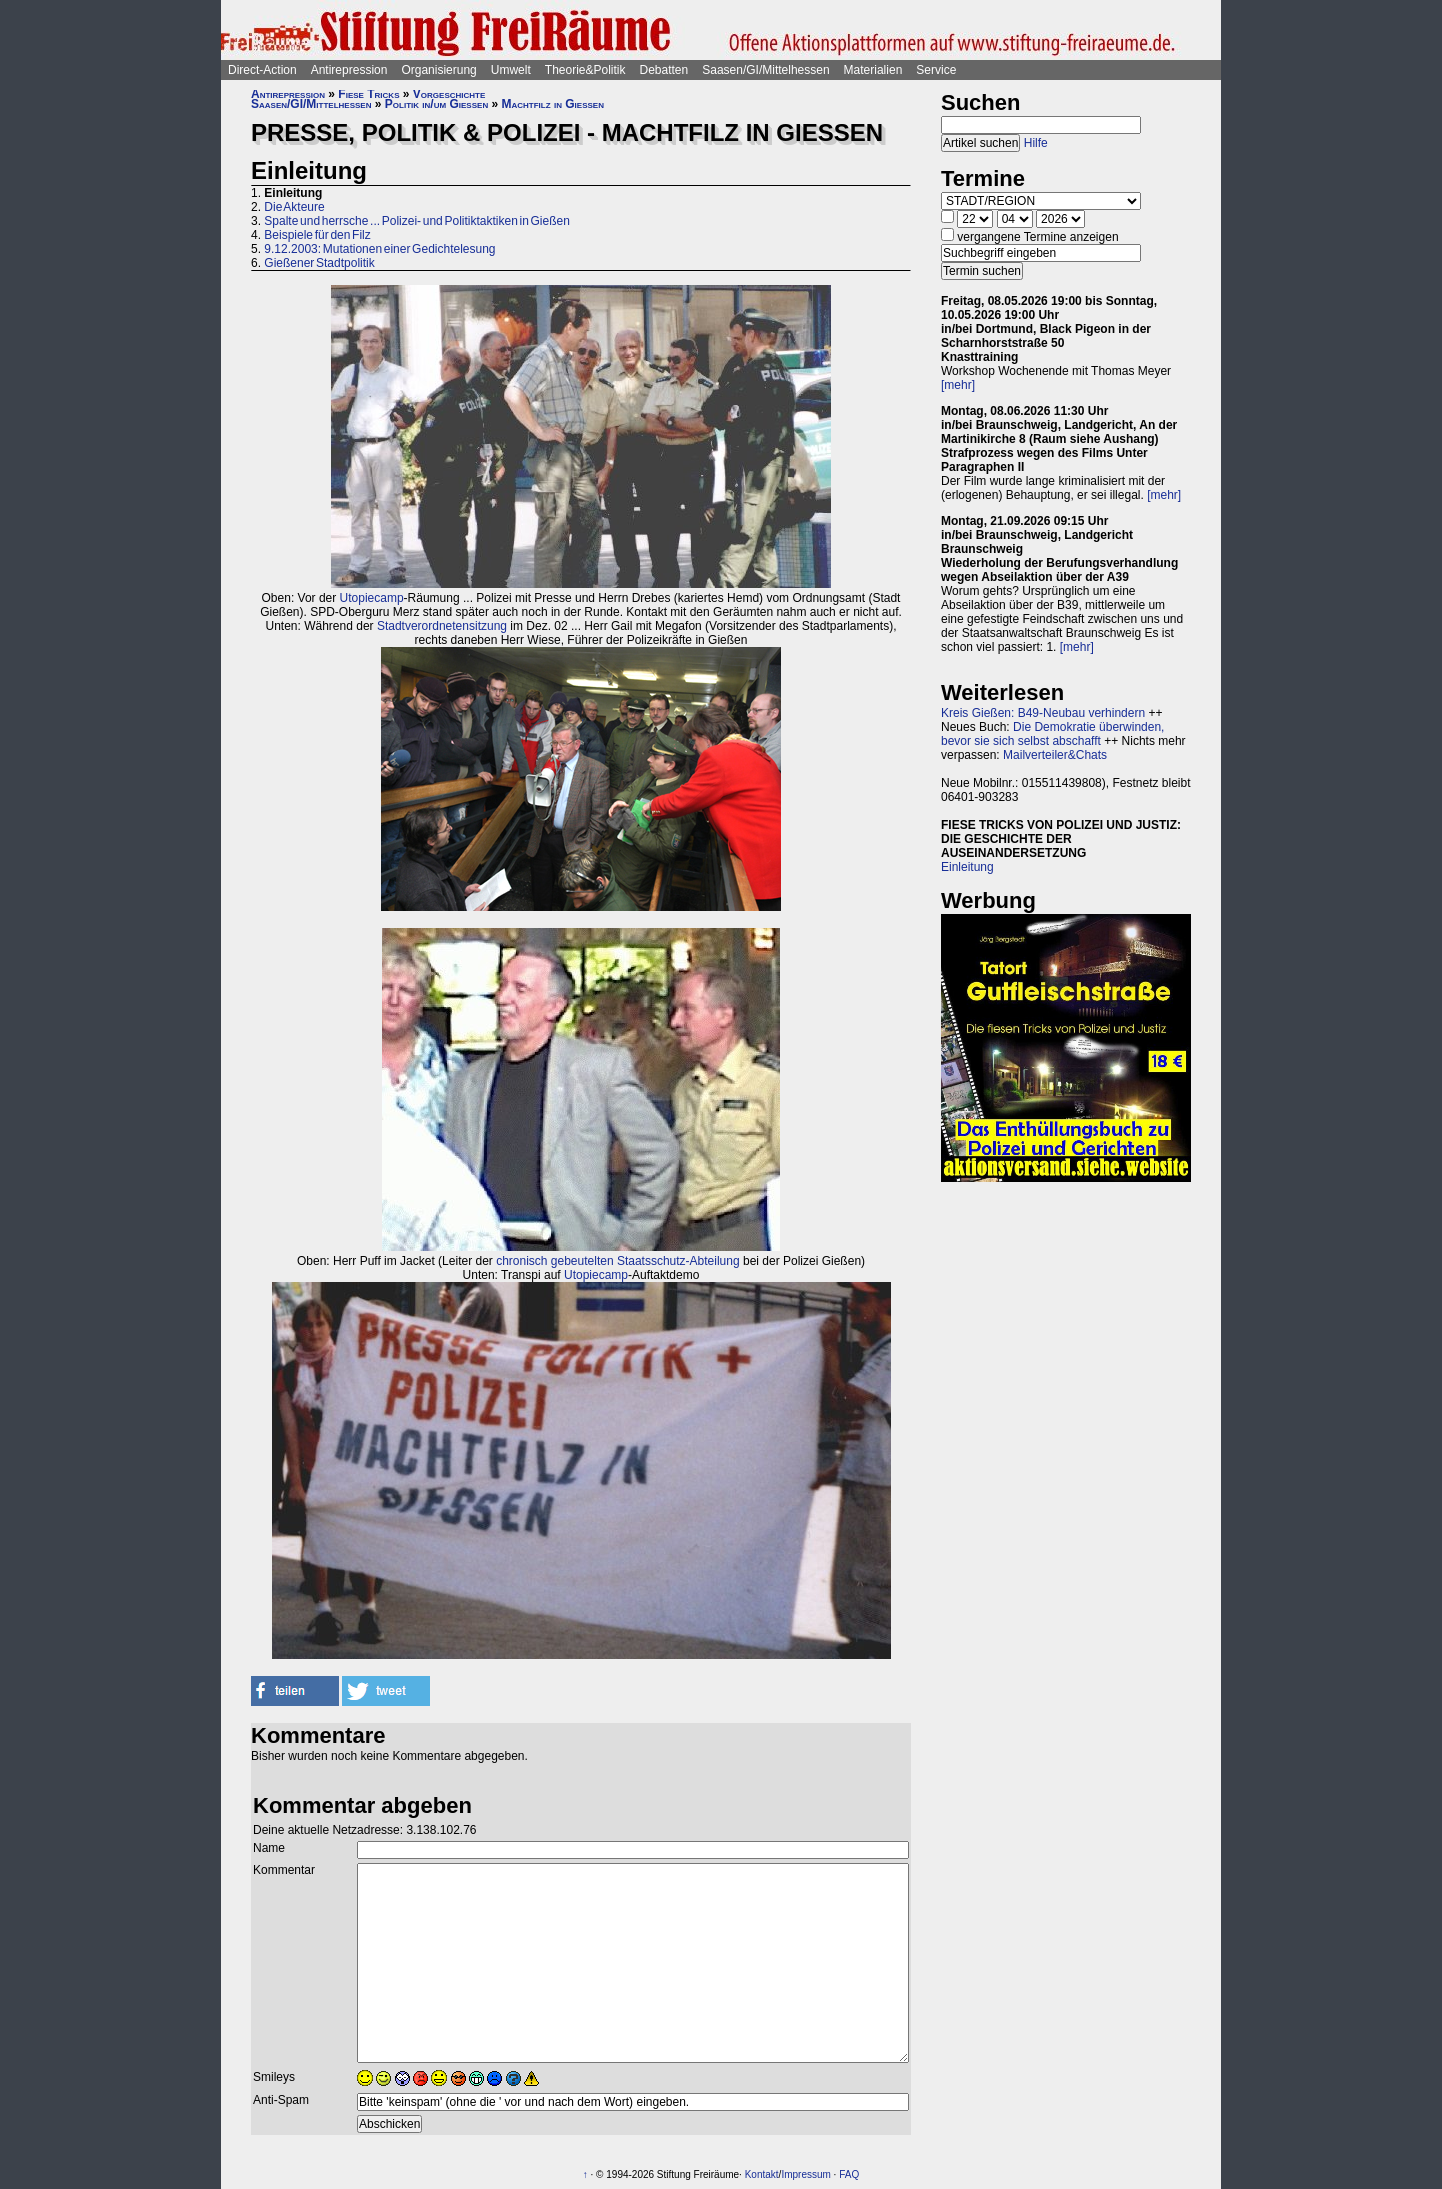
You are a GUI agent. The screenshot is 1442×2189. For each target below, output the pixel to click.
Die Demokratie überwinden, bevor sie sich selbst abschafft (1052, 734)
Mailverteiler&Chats (1055, 755)
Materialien (873, 70)
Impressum (805, 2174)
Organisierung (438, 70)
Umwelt (511, 70)
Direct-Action (262, 70)
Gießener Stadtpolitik (319, 263)
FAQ (849, 2174)
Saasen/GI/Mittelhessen (765, 70)
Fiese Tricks (368, 94)
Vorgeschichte (449, 94)
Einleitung (967, 867)
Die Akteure (294, 207)
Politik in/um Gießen (436, 104)
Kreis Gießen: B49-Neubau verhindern (1043, 713)
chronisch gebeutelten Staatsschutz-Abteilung (618, 1261)
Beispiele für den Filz (317, 235)
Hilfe (1036, 143)
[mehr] (958, 385)
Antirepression (349, 70)
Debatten (664, 70)
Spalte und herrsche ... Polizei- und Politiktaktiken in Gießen (417, 221)
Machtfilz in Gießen (553, 104)
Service (936, 70)
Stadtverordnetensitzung (442, 626)
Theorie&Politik (585, 70)
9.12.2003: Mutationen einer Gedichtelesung (379, 249)
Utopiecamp (372, 598)
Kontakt (762, 2174)
